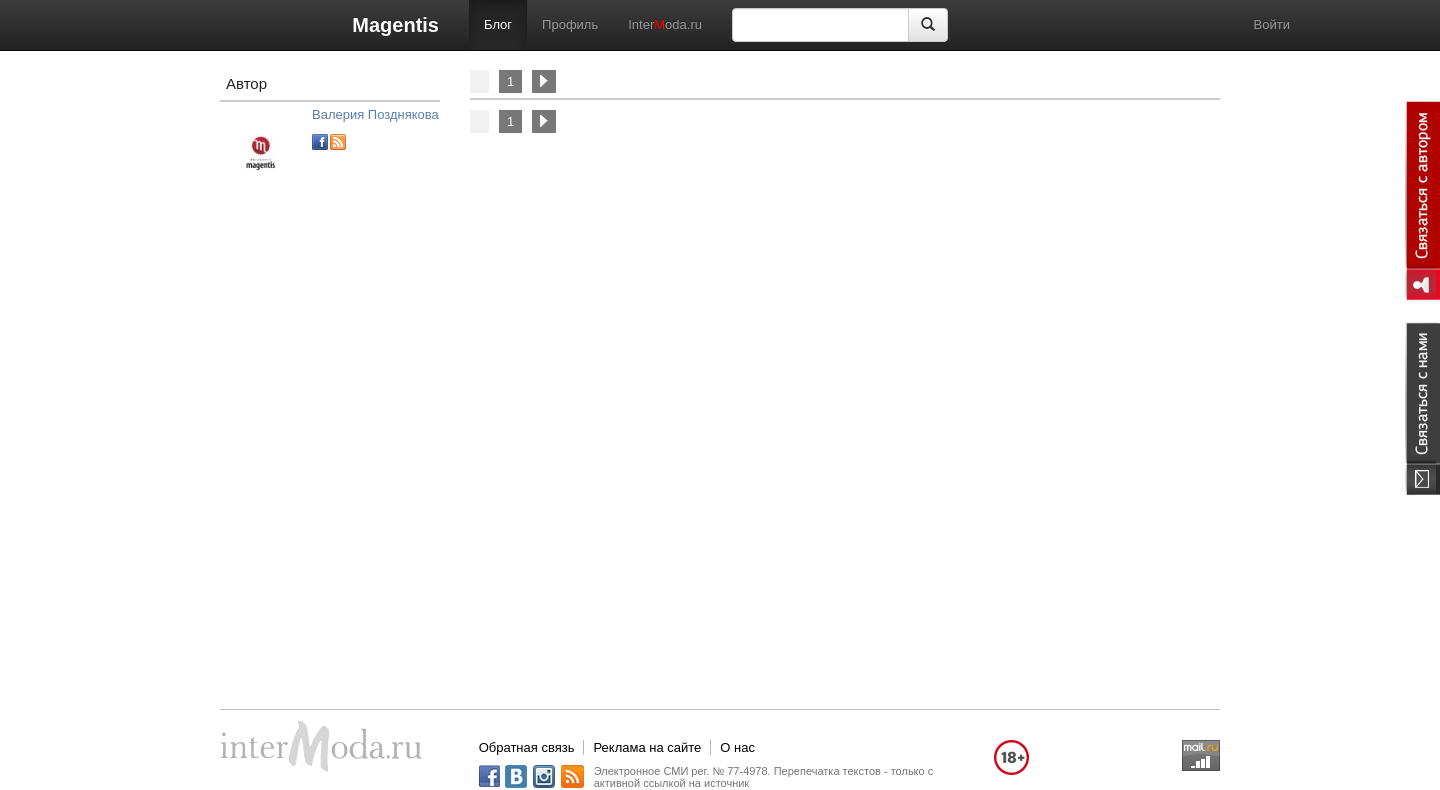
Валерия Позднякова (375, 114)
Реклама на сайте (647, 747)
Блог (498, 24)
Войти (1272, 24)
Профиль (570, 24)
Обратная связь (527, 747)
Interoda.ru (665, 24)
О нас (737, 747)
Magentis (395, 25)
